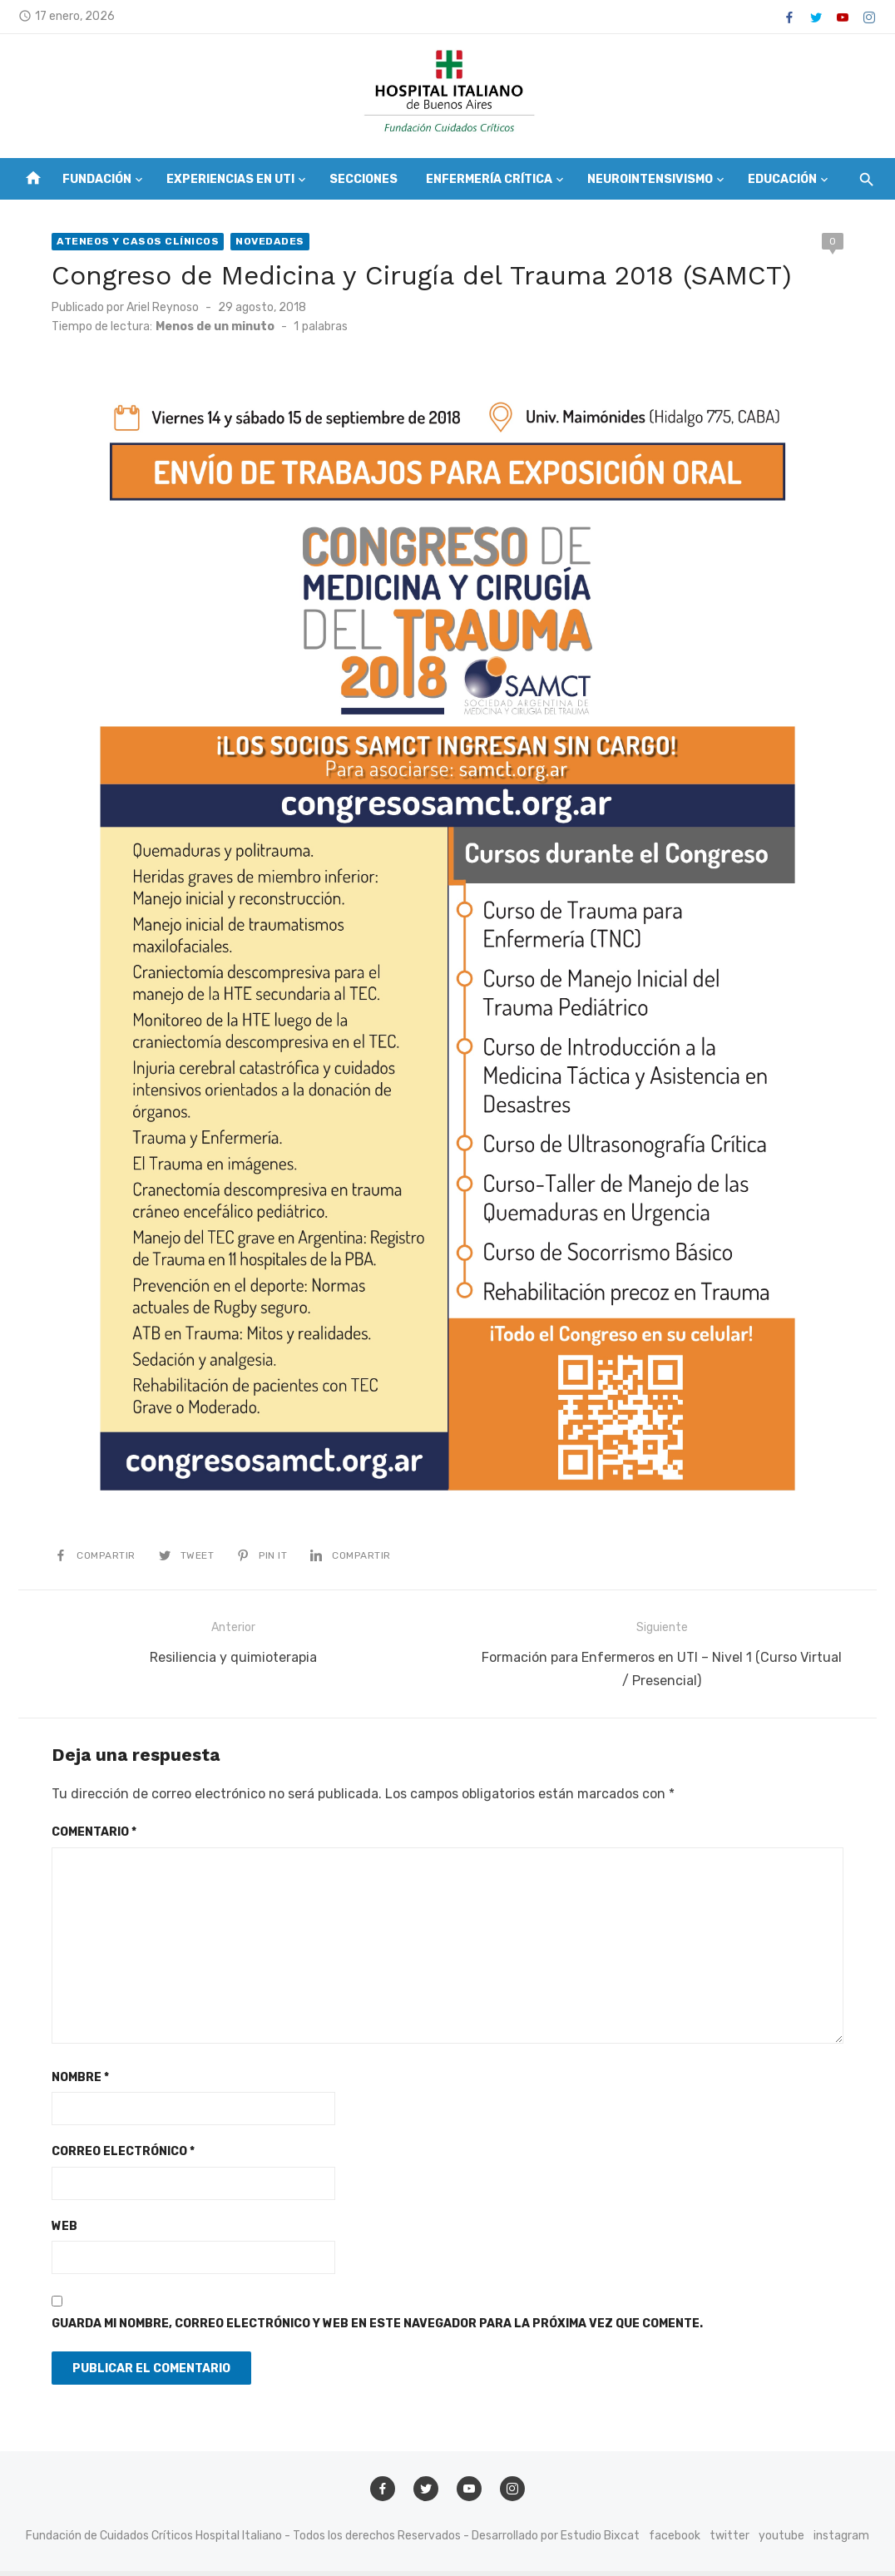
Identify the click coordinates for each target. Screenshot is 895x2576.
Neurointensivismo (650, 179)
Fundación (96, 179)
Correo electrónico (121, 2157)
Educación (782, 179)
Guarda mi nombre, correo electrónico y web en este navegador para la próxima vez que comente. (375, 2329)
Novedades (268, 241)
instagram (841, 2541)
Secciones (363, 179)
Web (63, 2232)
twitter (729, 2541)
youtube (781, 2541)
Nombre (78, 2083)
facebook (674, 2541)
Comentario (92, 1838)
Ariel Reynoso (161, 307)
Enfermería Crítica (489, 179)
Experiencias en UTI (230, 179)
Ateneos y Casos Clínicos (136, 241)
